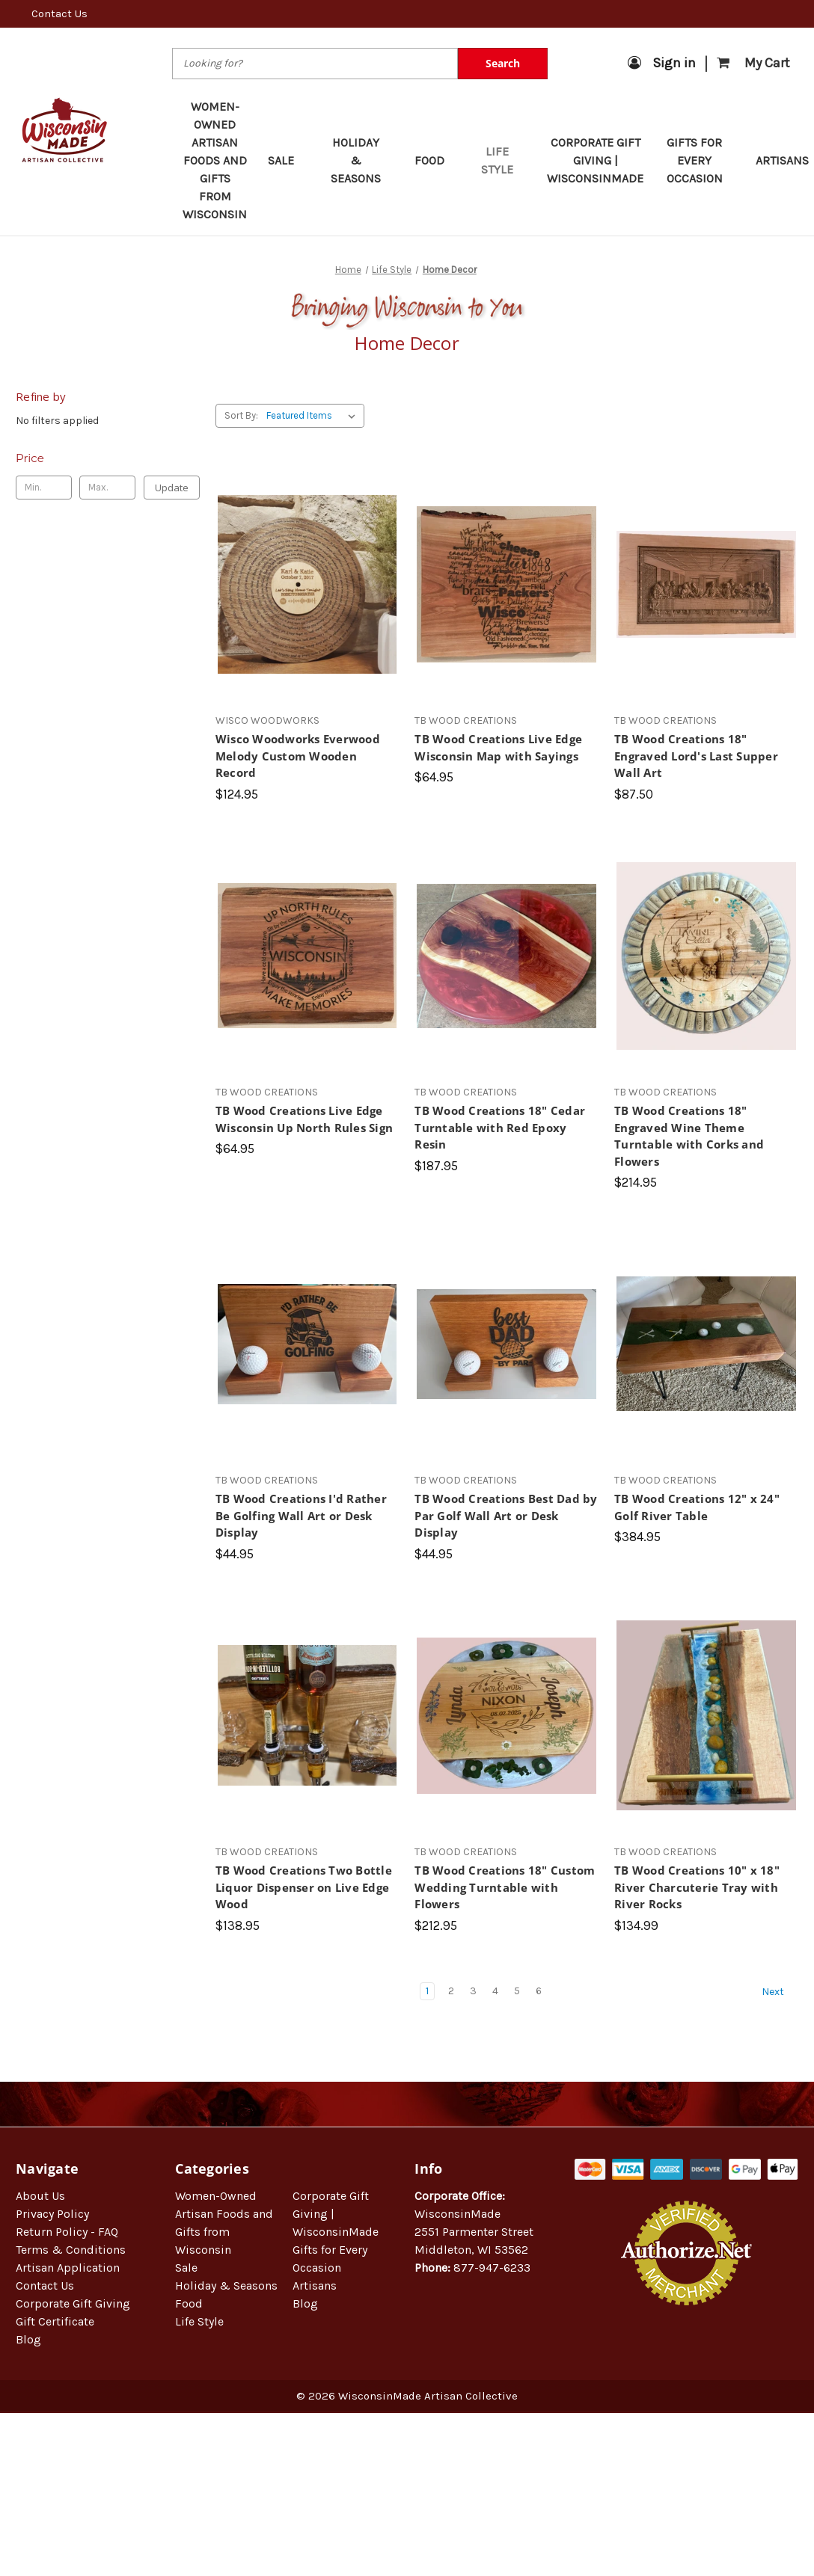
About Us (40, 2196)
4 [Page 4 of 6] (495, 1991)
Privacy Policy (52, 2214)
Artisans (315, 2285)
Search (503, 63)
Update (172, 487)
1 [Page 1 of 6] (427, 1991)
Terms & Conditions (71, 2250)
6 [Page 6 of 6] (539, 1991)
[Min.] (44, 487)
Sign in (662, 63)
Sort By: (241, 415)
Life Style (503, 160)
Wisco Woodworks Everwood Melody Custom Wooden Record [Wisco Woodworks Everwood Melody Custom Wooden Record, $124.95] (297, 755)
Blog (28, 2339)
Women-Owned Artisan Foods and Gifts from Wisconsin (215, 160)
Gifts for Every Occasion (701, 160)
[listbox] (314, 416)
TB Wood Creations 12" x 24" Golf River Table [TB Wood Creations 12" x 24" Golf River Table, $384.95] (697, 1507)
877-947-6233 (491, 2267)
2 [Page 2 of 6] (451, 1991)
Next (780, 1992)
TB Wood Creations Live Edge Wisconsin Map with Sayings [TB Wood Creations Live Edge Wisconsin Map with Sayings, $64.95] (498, 747)
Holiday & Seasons (362, 160)
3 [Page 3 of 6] (473, 1991)
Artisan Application (68, 2267)
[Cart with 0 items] (753, 63)
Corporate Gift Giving (73, 2303)
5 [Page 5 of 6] (517, 1991)
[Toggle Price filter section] (108, 458)
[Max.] (107, 487)
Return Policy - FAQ (67, 2232)
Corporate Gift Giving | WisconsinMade (595, 160)
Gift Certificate (55, 2321)
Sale (288, 160)
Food (436, 160)
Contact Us (59, 13)
